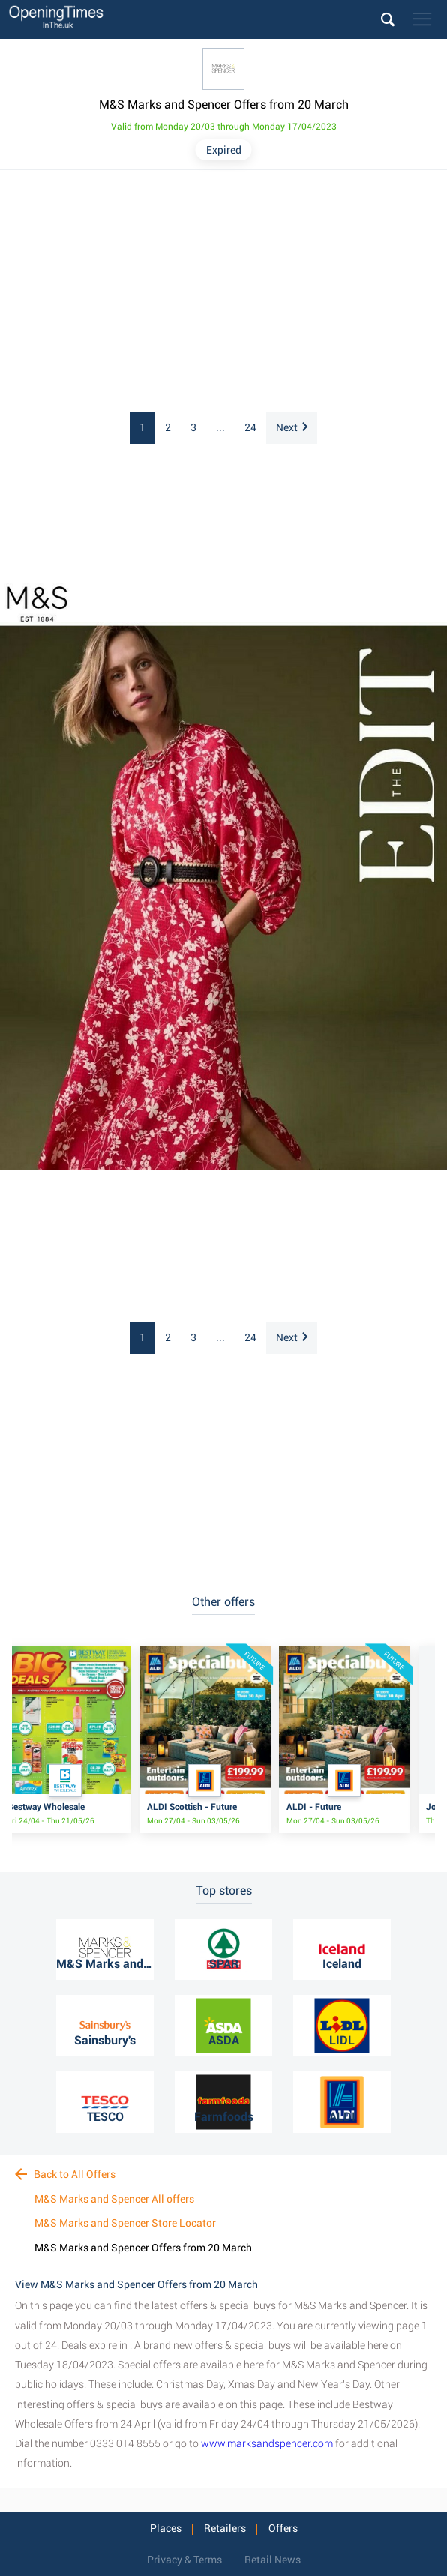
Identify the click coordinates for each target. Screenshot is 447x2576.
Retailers (225, 2528)
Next (292, 427)
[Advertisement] (223, 292)
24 (250, 427)
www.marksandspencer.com (267, 2443)
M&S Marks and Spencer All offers (114, 2199)
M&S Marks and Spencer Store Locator (125, 2223)
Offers (283, 2528)
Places (166, 2528)
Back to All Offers (65, 2174)
